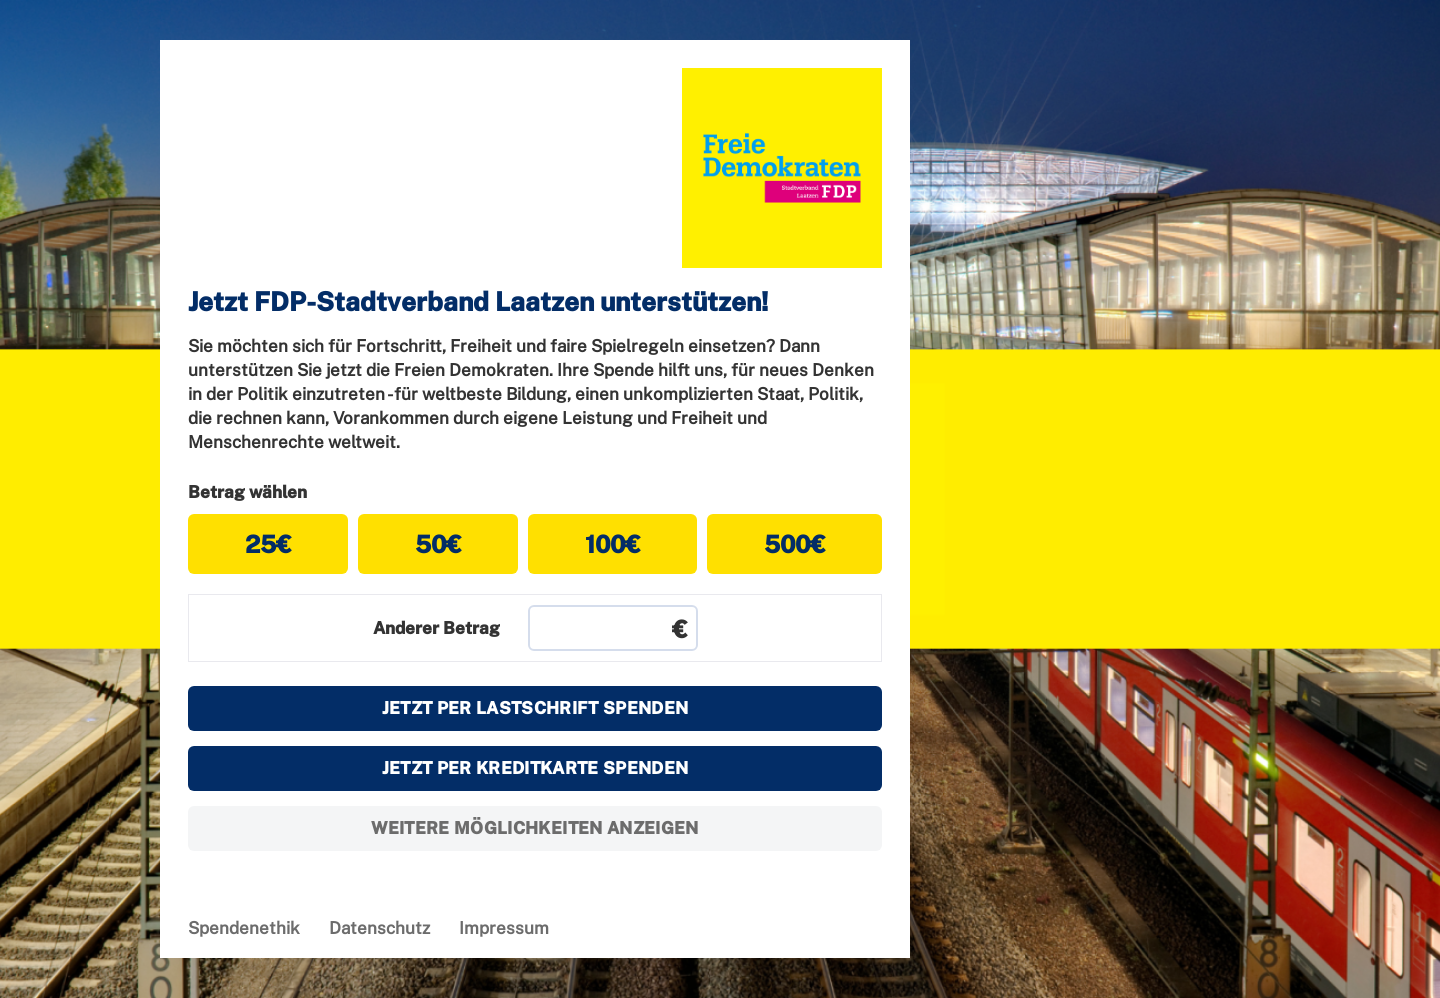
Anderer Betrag (436, 628)
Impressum (504, 928)
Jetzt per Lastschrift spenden (535, 708)
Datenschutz (379, 928)
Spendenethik (244, 928)
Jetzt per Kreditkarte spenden (535, 768)
